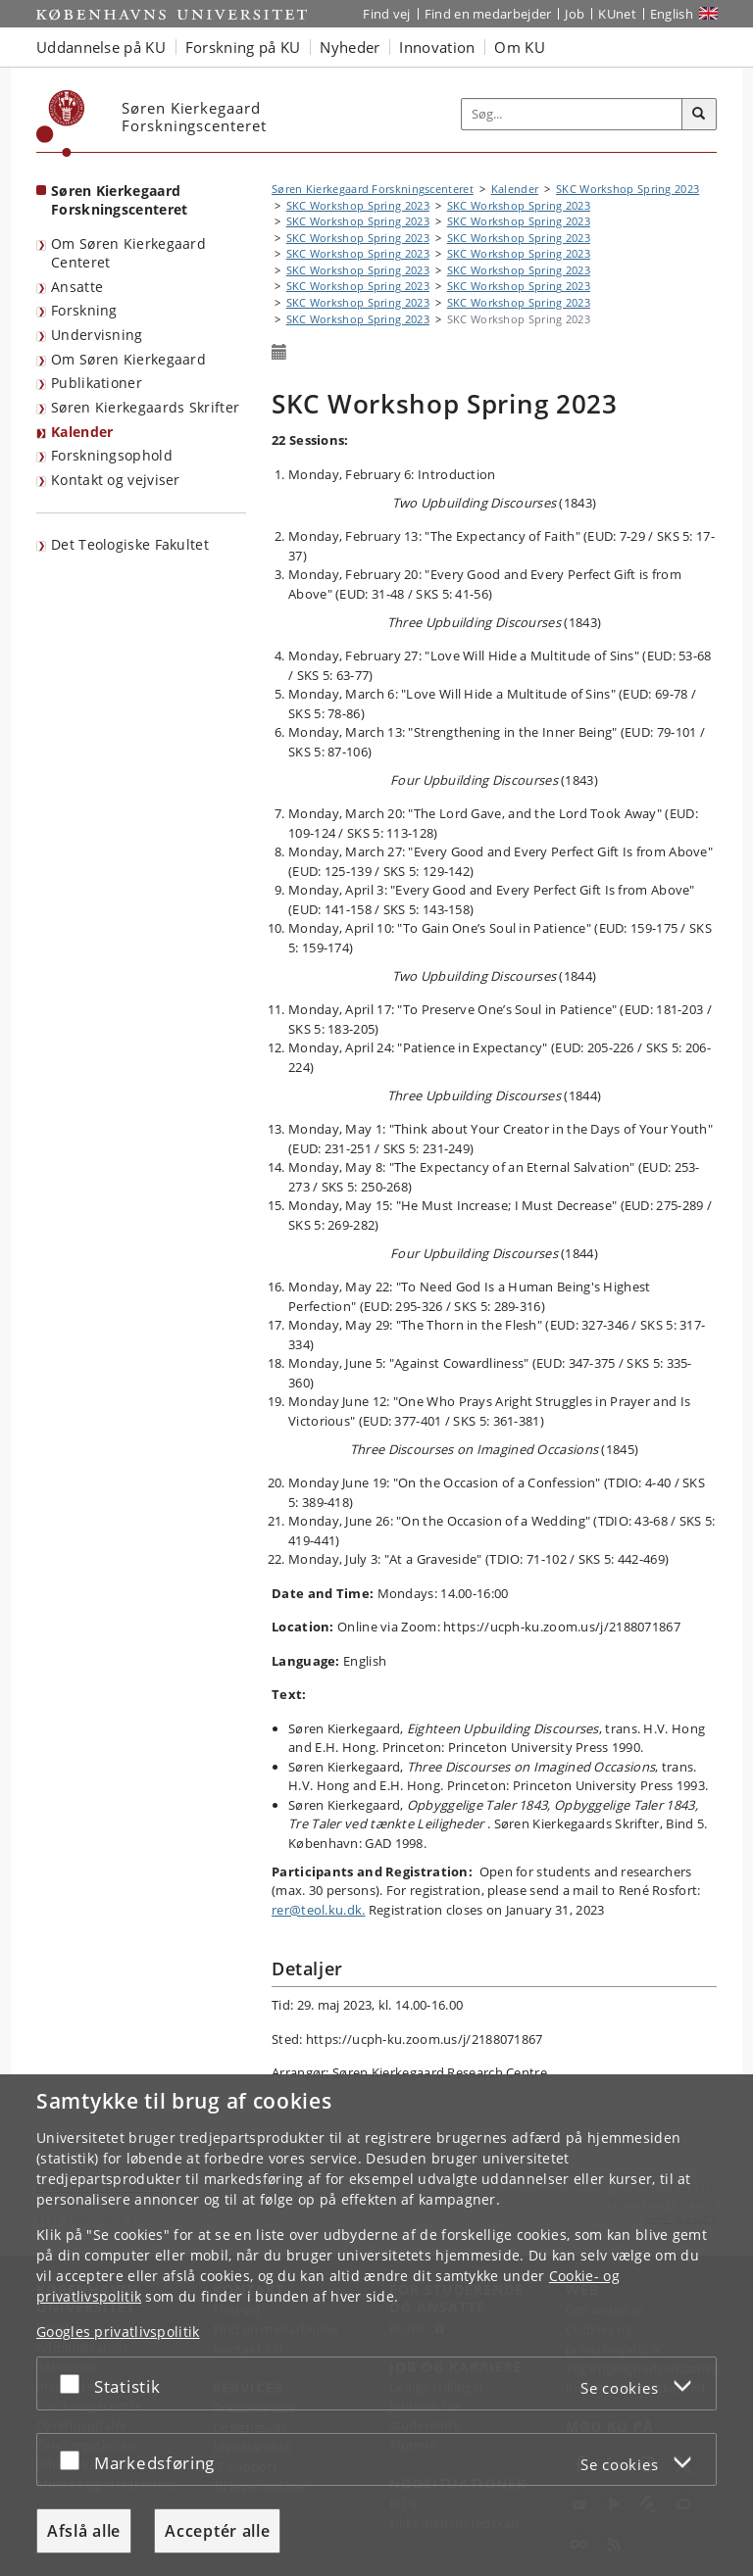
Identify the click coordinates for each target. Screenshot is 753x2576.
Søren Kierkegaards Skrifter (145, 407)
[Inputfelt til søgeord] (572, 114)
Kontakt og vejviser (115, 479)
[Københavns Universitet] (60, 123)
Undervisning (97, 334)
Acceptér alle (217, 2531)
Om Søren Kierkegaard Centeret (128, 252)
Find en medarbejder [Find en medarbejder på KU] (488, 14)
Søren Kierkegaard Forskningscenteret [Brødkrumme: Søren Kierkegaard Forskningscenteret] (373, 188)
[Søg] (699, 114)
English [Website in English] (671, 14)
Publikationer (96, 382)
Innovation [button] (437, 47)
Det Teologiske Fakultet (130, 544)
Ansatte (77, 286)
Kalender (82, 431)
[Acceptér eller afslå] (74, 2383)
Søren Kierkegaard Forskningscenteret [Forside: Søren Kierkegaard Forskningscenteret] (119, 200)
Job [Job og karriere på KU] (574, 14)
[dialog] (376, 2325)
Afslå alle (84, 2531)
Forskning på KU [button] (243, 47)
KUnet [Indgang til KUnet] (617, 14)
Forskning (84, 310)
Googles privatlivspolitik (118, 2331)
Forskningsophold (112, 455)
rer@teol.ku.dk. (319, 1910)
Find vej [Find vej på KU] (386, 14)
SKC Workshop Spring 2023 (627, 188)
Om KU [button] (519, 47)
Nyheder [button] (349, 47)
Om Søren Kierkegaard (128, 359)
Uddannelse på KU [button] (101, 47)
